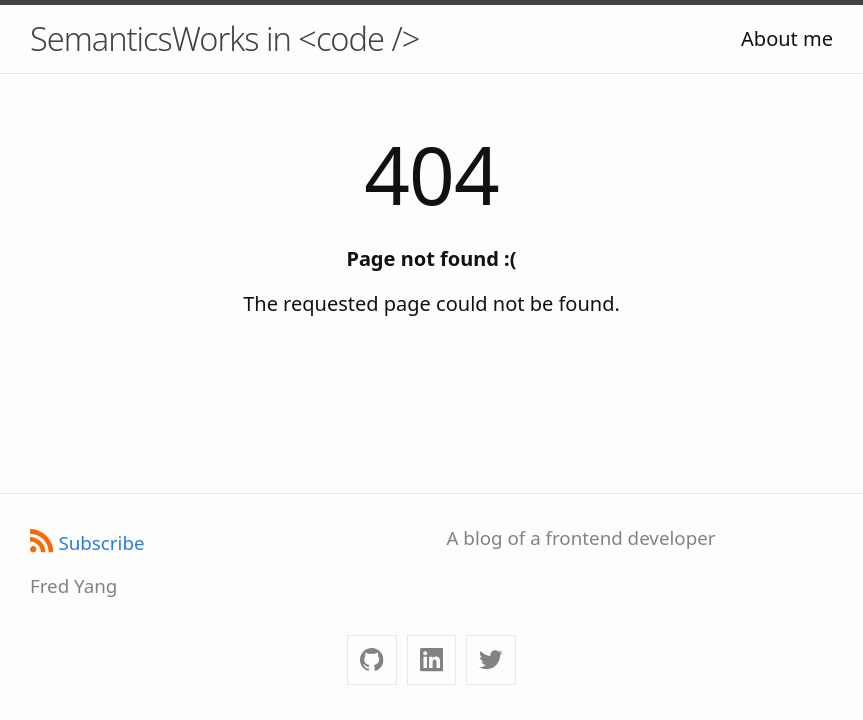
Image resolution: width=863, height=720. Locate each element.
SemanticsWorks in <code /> (224, 38)
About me (787, 38)
